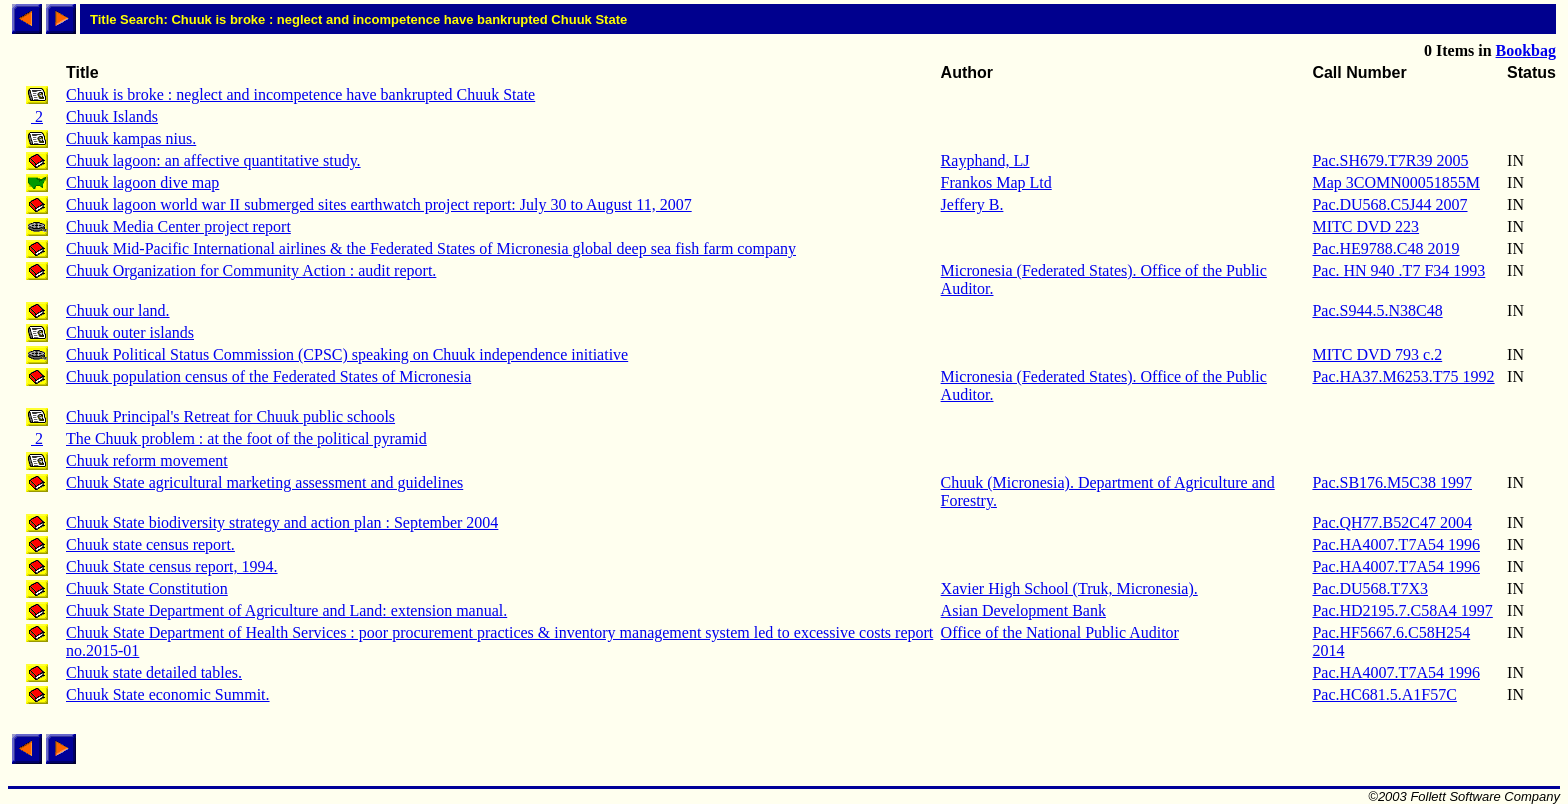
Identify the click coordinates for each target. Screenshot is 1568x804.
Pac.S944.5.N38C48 (1377, 310)
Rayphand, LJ (985, 160)
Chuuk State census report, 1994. (172, 566)
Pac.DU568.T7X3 (1370, 588)
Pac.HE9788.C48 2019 (1385, 248)
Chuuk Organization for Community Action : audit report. (251, 270)
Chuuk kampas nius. (131, 138)
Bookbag (1526, 50)
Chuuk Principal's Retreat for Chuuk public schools (230, 416)
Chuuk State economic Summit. (168, 694)
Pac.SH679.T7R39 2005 (1390, 160)
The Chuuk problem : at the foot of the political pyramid (246, 438)
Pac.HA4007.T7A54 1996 (1396, 544)
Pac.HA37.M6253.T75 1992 (1403, 376)
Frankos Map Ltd (996, 182)
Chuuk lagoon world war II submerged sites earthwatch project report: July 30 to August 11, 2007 (379, 204)
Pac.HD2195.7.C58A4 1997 (1402, 610)
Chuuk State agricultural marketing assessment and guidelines (264, 482)
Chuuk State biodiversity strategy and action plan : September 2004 (282, 522)
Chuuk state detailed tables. (154, 672)
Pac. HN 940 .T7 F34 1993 (1398, 270)
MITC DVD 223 (1365, 226)
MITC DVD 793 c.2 (1377, 354)
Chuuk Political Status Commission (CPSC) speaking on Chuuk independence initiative (347, 354)
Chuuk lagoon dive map (142, 182)
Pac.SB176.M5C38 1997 (1392, 482)
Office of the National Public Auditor (1060, 632)
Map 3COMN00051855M (1396, 182)
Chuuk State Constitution (147, 588)
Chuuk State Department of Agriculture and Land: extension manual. (286, 610)
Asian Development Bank (1023, 610)
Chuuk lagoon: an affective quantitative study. (213, 160)
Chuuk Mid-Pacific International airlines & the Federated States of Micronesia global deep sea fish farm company (431, 248)
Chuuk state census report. (150, 544)
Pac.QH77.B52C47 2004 (1392, 522)
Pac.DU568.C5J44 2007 (1389, 204)
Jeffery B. (972, 204)
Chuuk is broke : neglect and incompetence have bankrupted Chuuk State (300, 94)
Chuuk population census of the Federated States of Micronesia (268, 376)
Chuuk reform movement (147, 460)
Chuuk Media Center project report (178, 226)
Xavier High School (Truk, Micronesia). (1069, 588)
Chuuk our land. (118, 310)
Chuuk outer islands (130, 332)
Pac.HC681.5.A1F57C (1384, 694)
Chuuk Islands (112, 116)
